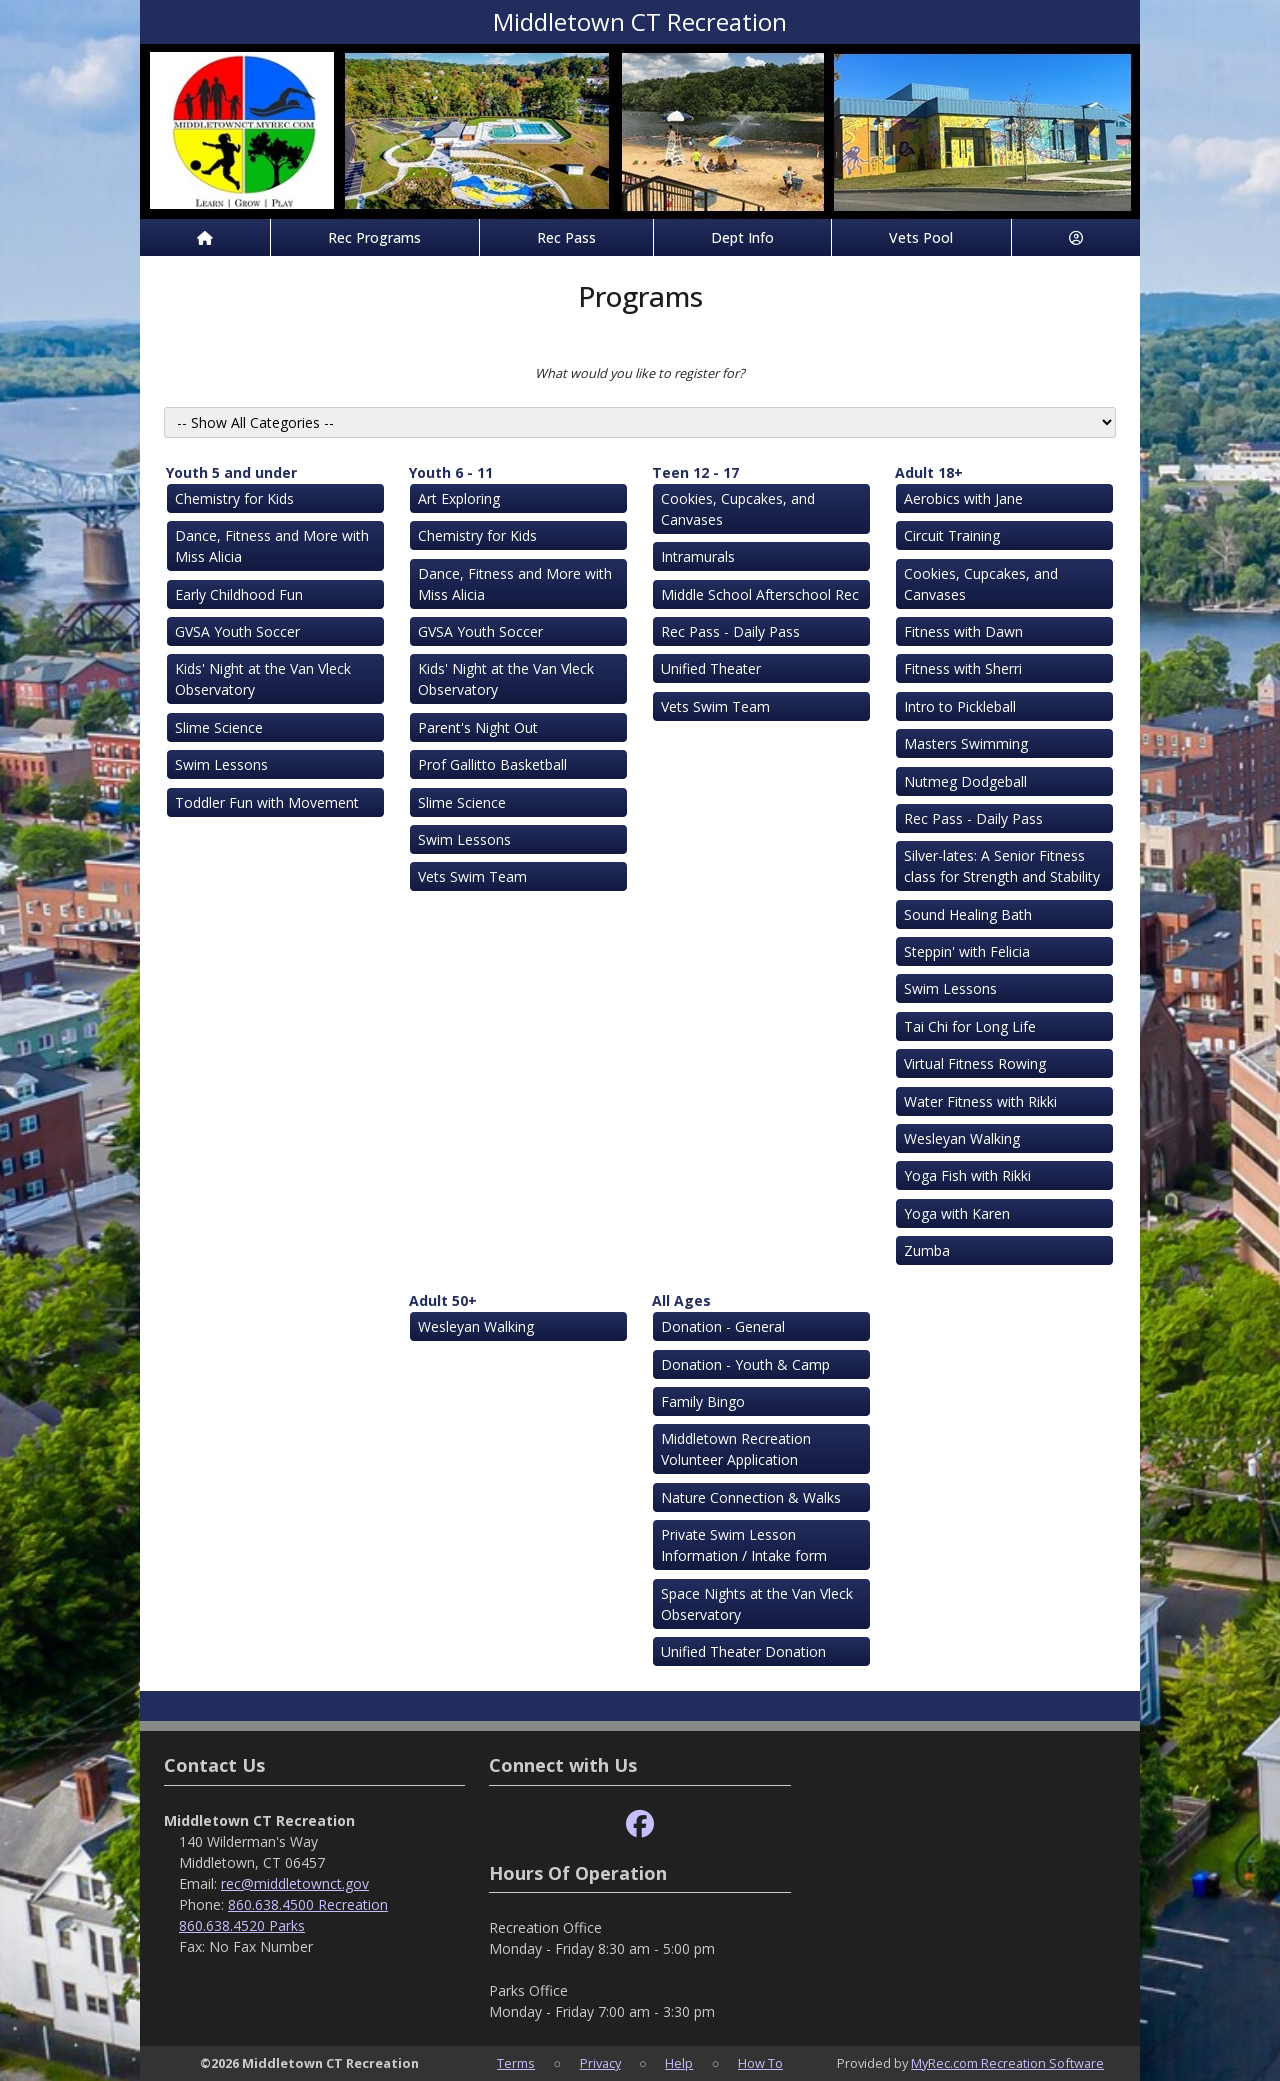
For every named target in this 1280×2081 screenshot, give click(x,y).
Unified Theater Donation (743, 1651)
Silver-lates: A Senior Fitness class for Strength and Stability (1002, 866)
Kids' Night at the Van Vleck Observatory (263, 679)
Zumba (927, 1250)
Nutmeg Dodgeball (965, 781)
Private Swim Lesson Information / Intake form (744, 1545)
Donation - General (723, 1326)
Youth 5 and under (231, 472)
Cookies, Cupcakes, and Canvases (738, 509)
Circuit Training (952, 535)
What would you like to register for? (640, 373)
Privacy (600, 2063)
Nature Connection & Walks (751, 1497)
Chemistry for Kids (234, 498)
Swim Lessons (221, 764)
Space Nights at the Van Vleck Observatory (757, 1604)
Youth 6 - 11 (451, 472)
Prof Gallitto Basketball (492, 764)
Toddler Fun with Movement (267, 802)
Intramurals (698, 556)
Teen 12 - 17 (695, 472)
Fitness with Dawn (963, 631)
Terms (516, 2063)
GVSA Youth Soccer (237, 631)
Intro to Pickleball (960, 706)
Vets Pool (921, 237)
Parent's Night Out (478, 727)
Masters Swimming (966, 743)
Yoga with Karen (957, 1213)
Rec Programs (374, 237)
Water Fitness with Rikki (980, 1101)
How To (760, 2063)
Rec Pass (566, 237)
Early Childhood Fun (239, 594)
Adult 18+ (929, 472)
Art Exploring (459, 498)
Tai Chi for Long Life (970, 1026)
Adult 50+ (443, 1300)
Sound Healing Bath (968, 914)
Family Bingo (703, 1401)
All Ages (681, 1300)
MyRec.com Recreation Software (1007, 2063)
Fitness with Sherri (963, 668)
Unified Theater (711, 668)
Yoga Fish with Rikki (967, 1175)
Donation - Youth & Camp (745, 1364)
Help (679, 2063)
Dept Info (742, 237)
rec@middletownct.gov (295, 1883)
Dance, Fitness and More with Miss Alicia (272, 546)
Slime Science (219, 727)
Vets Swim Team (472, 876)
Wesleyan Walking (962, 1138)
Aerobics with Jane (963, 498)
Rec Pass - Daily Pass (730, 631)
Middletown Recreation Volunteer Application (736, 1449)
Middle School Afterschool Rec (760, 594)
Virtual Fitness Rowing (975, 1063)
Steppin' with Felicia (967, 951)
